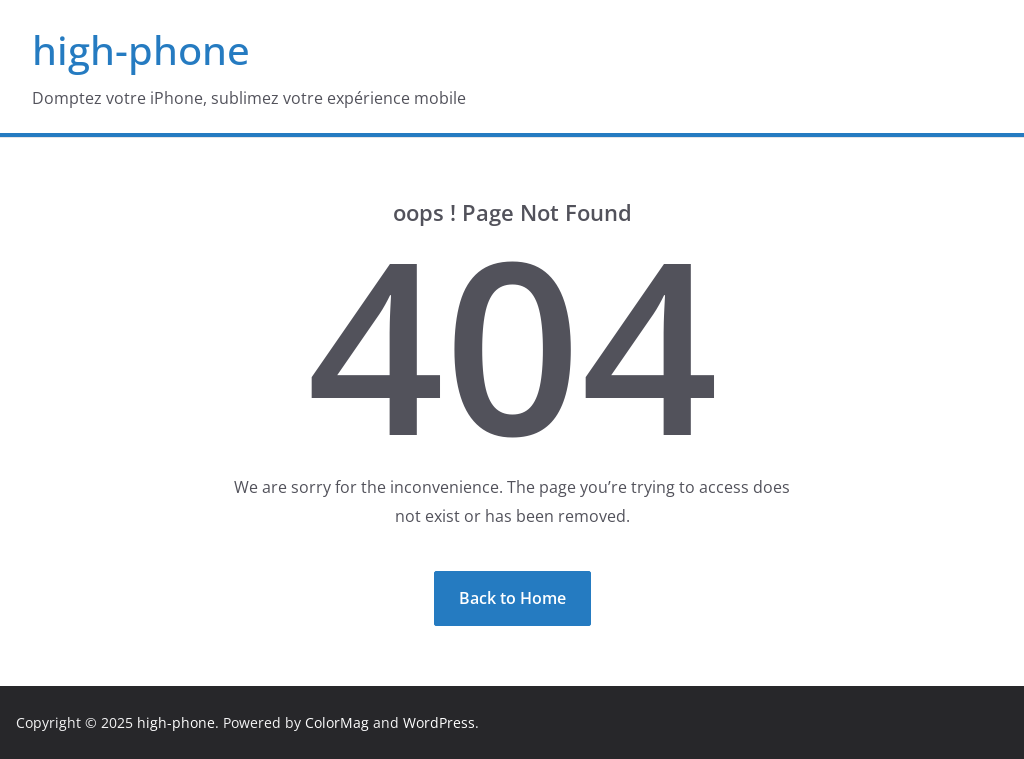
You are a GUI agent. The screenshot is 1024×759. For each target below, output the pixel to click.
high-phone (141, 49)
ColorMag (337, 722)
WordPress (439, 722)
